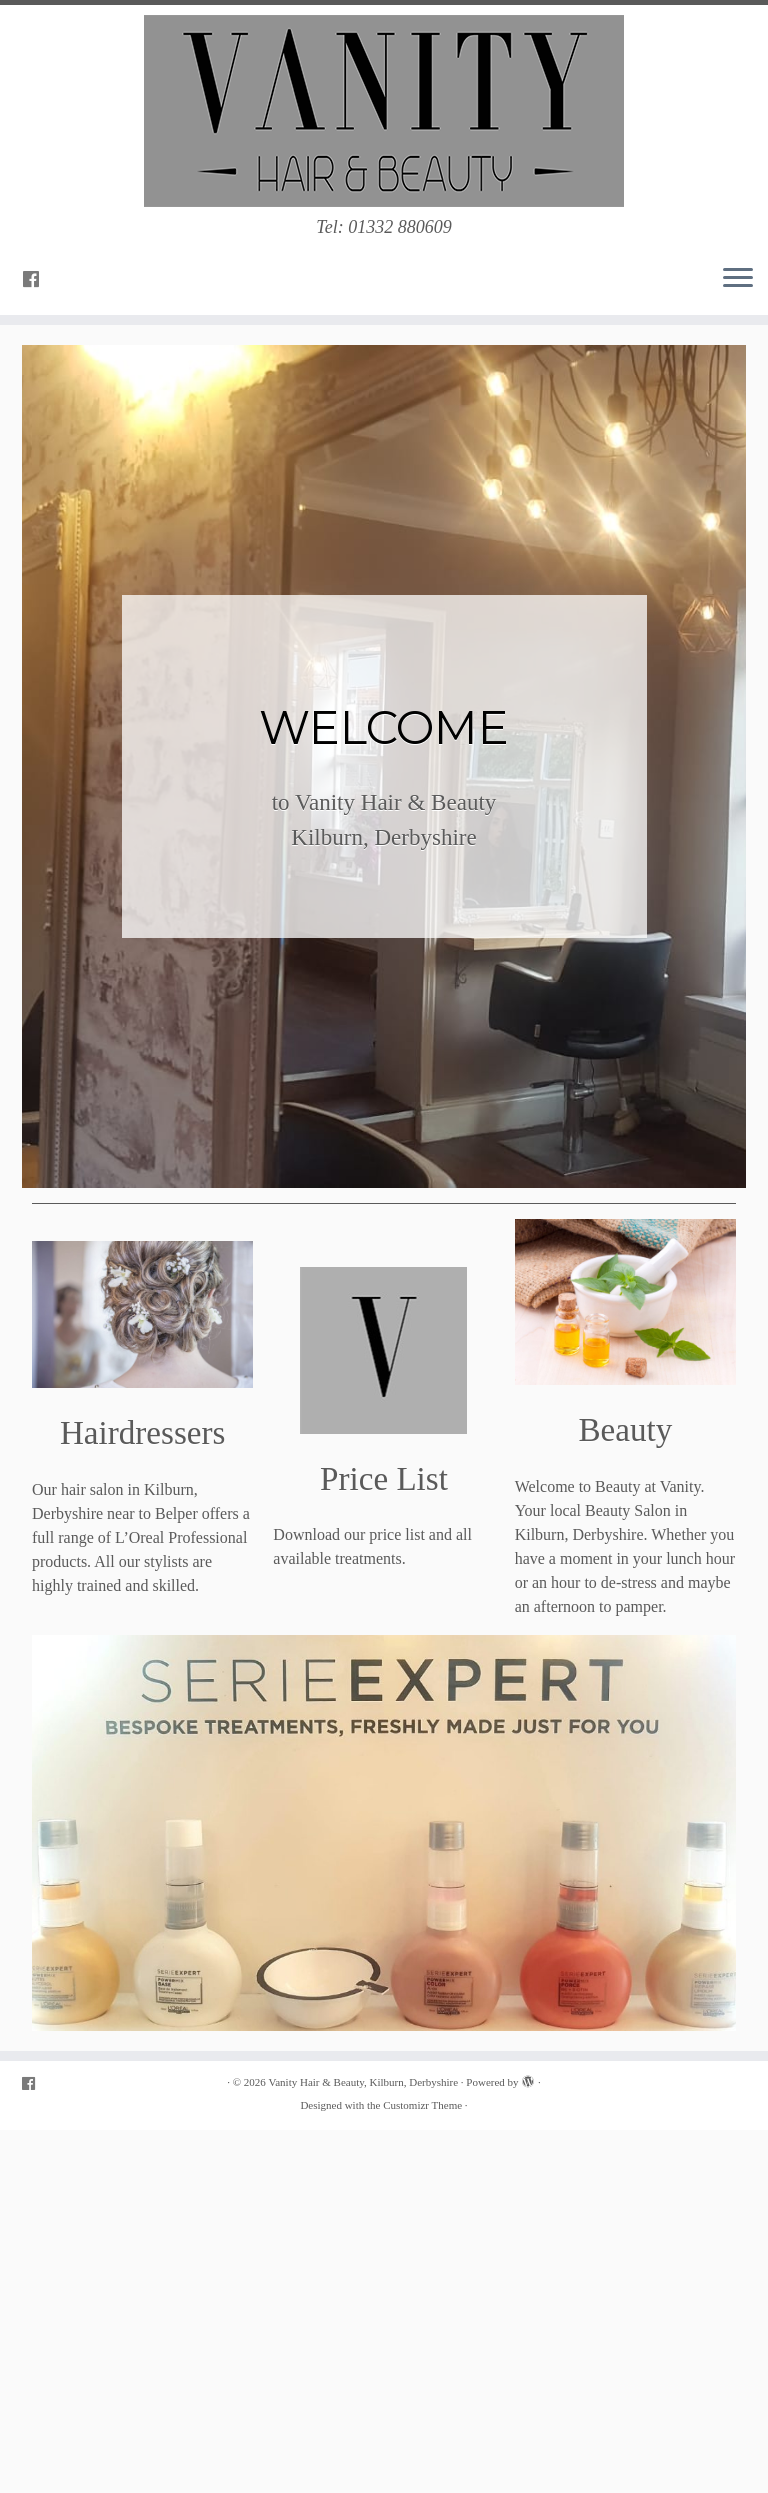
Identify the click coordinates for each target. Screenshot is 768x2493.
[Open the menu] (738, 279)
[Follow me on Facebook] (37, 280)
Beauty (625, 1429)
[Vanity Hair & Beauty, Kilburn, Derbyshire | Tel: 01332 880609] (384, 111)
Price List (384, 1478)
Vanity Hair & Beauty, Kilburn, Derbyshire (364, 2082)
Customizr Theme (422, 2105)
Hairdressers (142, 1432)
